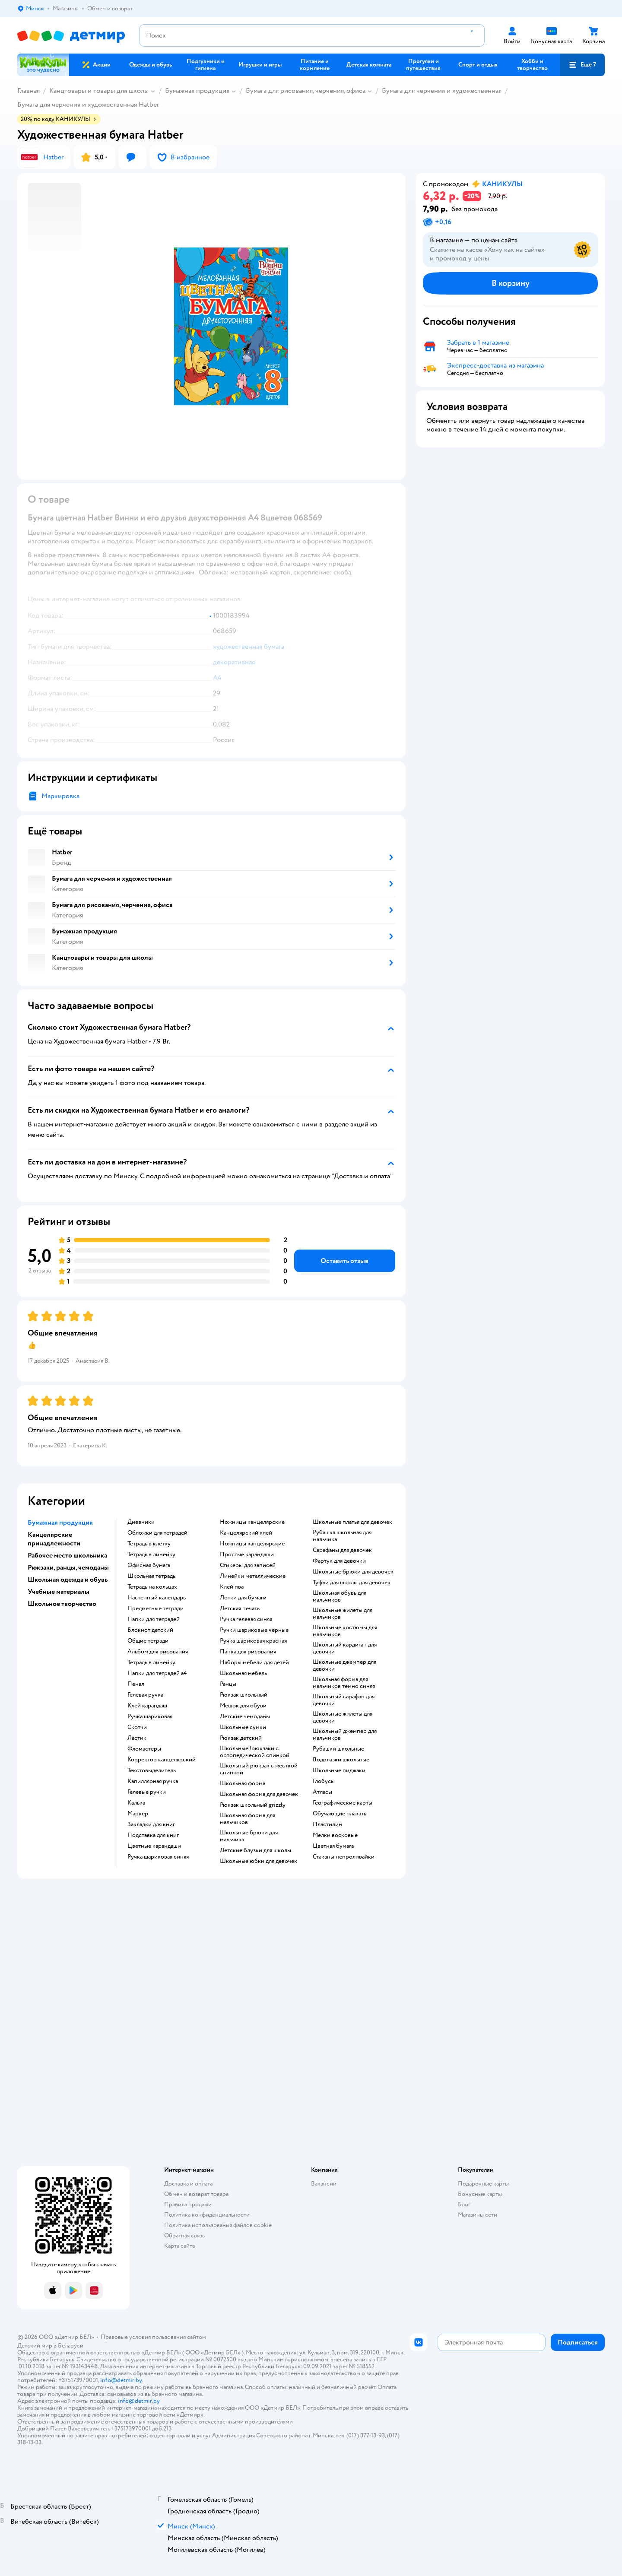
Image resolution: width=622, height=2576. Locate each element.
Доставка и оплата (188, 2183)
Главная (28, 90)
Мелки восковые (335, 1835)
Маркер (137, 1813)
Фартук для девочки (339, 1561)
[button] (582, 65)
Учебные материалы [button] (58, 1591)
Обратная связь (184, 2235)
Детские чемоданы (245, 1716)
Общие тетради (147, 1640)
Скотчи (137, 1727)
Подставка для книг (153, 1835)
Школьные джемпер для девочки (344, 1665)
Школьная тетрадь (151, 1576)
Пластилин (327, 1824)
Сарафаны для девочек (342, 1550)
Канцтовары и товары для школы (99, 90)
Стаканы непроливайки (343, 1856)
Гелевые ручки (146, 1792)
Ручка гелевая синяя (246, 1619)
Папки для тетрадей (153, 1619)
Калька (136, 1802)
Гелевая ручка (145, 1694)
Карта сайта (179, 2245)
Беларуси (70, 2345)
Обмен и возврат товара (196, 2194)
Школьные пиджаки (339, 1770)
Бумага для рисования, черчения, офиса (305, 90)
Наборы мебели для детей (254, 1662)
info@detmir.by (121, 2380)
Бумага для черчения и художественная (441, 90)
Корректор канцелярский (161, 1759)
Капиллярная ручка (152, 1781)
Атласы (322, 1792)
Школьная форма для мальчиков (247, 1819)
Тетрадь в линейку (151, 1554)
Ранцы (228, 1684)
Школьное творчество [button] (62, 1603)
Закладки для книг (151, 1824)
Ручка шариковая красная (253, 1640)
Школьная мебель (243, 1673)
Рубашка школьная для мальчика (342, 1536)
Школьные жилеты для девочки (342, 1717)
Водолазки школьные (341, 1759)
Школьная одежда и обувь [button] (68, 1579)
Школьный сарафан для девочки (343, 1700)
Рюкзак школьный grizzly (253, 1805)
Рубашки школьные (338, 1748)
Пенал (135, 1684)
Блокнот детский (150, 1630)
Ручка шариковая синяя (158, 1856)
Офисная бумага (148, 1565)
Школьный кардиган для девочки (345, 1648)
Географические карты (342, 1802)
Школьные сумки (243, 1727)
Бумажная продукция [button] (60, 1522)
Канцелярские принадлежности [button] (54, 1539)
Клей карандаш (147, 1705)
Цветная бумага (333, 1846)
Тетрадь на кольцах (152, 1586)
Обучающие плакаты (340, 1813)
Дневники (141, 1522)
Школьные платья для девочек (352, 1522)
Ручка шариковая (149, 1716)
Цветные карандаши (154, 1846)
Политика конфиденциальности (207, 2214)
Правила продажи (188, 2204)
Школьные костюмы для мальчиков (345, 1631)
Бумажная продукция (197, 90)
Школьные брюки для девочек (353, 1571)
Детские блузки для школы (255, 1850)
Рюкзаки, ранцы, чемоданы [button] (68, 1567)
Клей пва (232, 1586)
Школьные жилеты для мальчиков (342, 1614)
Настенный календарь (156, 1597)
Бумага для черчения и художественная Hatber (88, 104)
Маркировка (60, 796)
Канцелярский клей (246, 1532)
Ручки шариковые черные (254, 1630)
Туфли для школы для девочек (351, 1582)
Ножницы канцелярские (252, 1522)
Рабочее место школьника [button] (67, 1555)
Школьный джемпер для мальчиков (345, 1735)
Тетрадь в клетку (149, 1543)
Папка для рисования (248, 1651)
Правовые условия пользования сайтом (153, 2337)
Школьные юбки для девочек (258, 1861)
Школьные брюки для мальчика (249, 1836)
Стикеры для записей (248, 1565)
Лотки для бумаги (243, 1597)
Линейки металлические (253, 1576)
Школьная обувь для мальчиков (339, 1596)
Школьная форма (242, 1783)
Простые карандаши (247, 1554)
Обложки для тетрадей (157, 1532)
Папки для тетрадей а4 (157, 1673)
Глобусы (324, 1781)
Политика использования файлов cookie (218, 2225)
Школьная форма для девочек (259, 1794)
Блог (464, 2204)
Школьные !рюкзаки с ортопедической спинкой (254, 1752)
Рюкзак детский (241, 1738)
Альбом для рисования (157, 1651)
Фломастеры (144, 1748)
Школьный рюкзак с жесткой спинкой (259, 1769)
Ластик (136, 1738)
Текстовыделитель (151, 1770)
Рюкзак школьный (243, 1694)
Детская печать (240, 1608)
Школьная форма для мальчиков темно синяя (344, 1683)
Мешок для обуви (243, 1705)
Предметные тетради (155, 1608)
